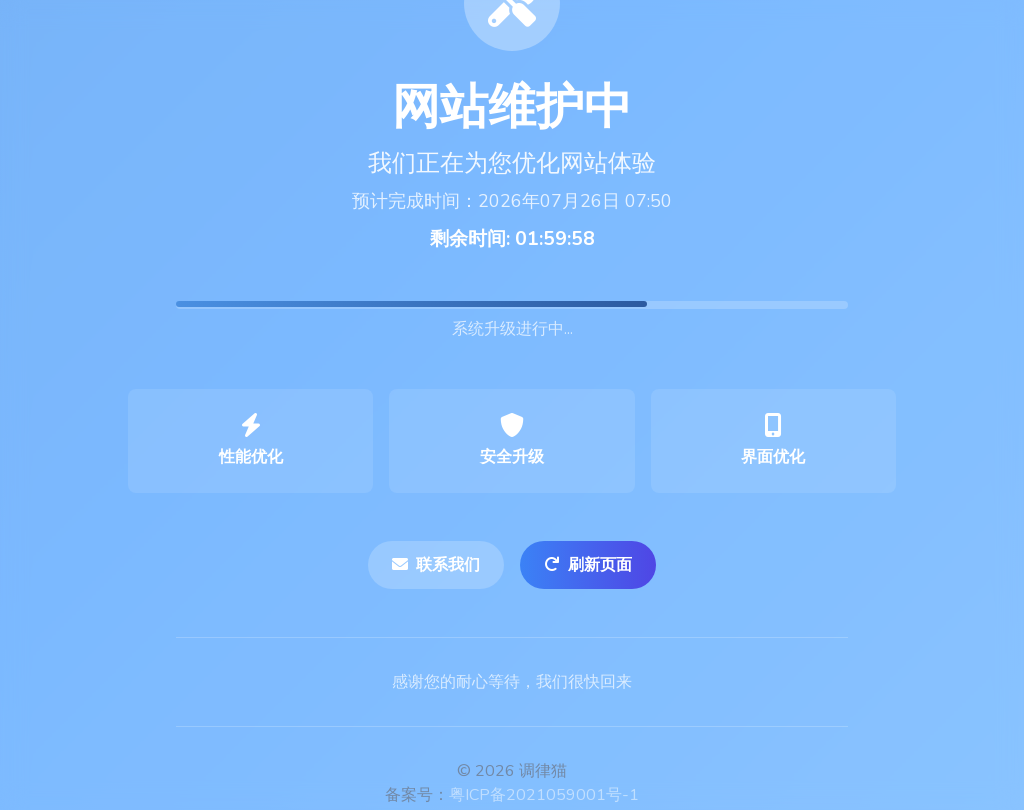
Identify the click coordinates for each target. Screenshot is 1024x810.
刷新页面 (588, 565)
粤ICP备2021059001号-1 (544, 795)
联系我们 (436, 565)
